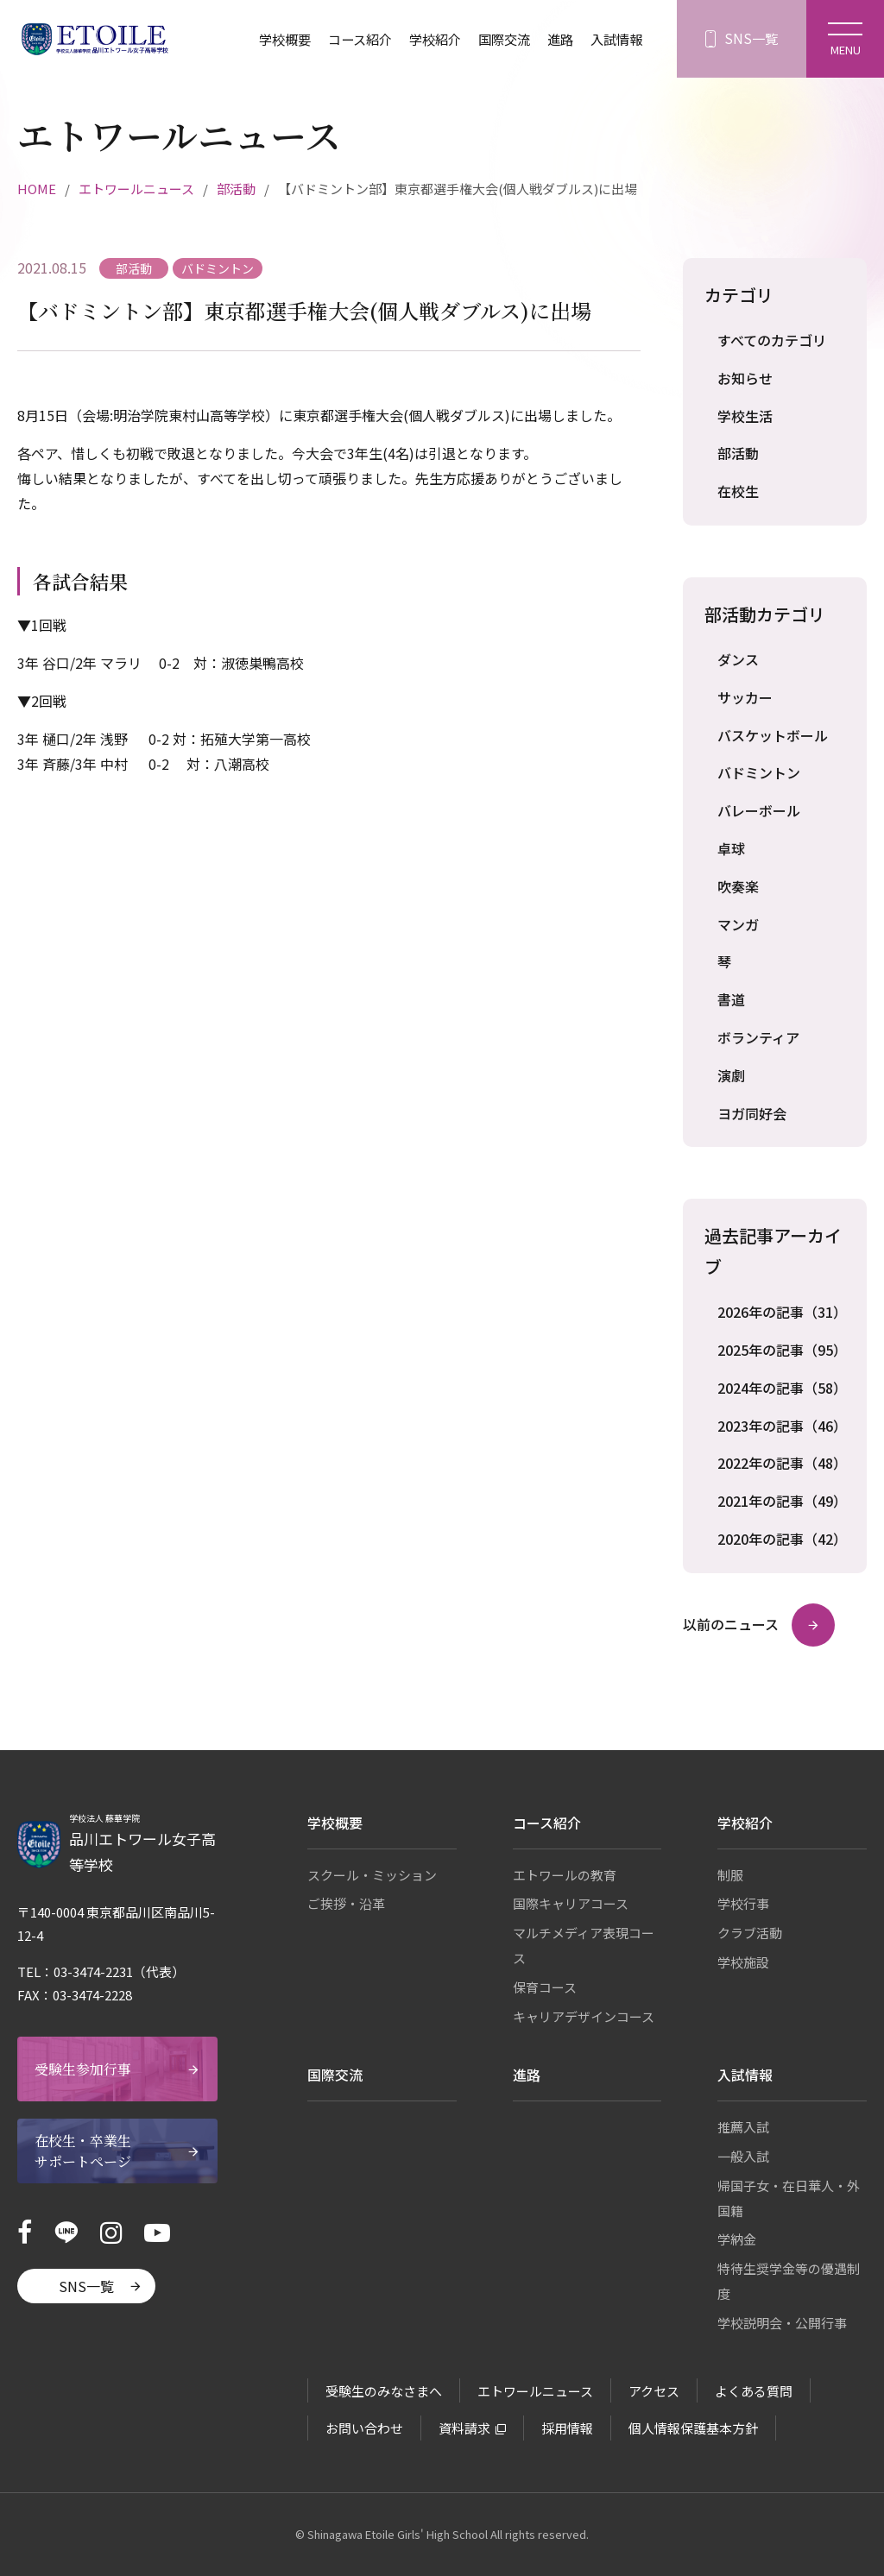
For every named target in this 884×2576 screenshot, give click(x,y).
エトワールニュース (136, 189)
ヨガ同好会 (751, 1113)
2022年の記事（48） (781, 1462)
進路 (556, 38)
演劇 (731, 1075)
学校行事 (743, 1903)
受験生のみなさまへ (383, 2391)
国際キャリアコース (570, 1903)
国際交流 (497, 38)
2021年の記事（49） (781, 1500)
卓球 (731, 848)
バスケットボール (772, 735)
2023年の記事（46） (781, 1425)
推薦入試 (743, 2127)
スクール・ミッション (372, 1875)
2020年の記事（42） (781, 1538)
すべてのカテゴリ (771, 340)
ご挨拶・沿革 (346, 1903)
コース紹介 (346, 38)
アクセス (653, 2391)
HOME (36, 189)
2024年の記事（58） (781, 1387)
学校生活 (745, 416)
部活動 (236, 189)
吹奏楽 (738, 886)
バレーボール (758, 810)
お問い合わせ (364, 2428)
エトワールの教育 (564, 1875)
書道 (731, 999)
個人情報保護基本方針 (693, 2428)
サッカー (745, 697)
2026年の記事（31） (781, 1311)
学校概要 (266, 38)
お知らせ (745, 378)
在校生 (738, 491)
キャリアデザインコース (583, 2016)
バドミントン (758, 772)
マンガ (738, 924)
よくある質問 (753, 2391)
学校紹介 (424, 38)
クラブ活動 (749, 1933)
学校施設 (743, 1962)
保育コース (545, 1987)
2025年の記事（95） (781, 1349)
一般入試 (743, 2156)
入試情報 (614, 38)
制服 (730, 1875)
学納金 (736, 2239)
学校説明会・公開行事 (782, 2323)
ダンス (738, 659)
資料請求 (464, 2428)
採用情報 (567, 2428)
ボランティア (758, 1037)
